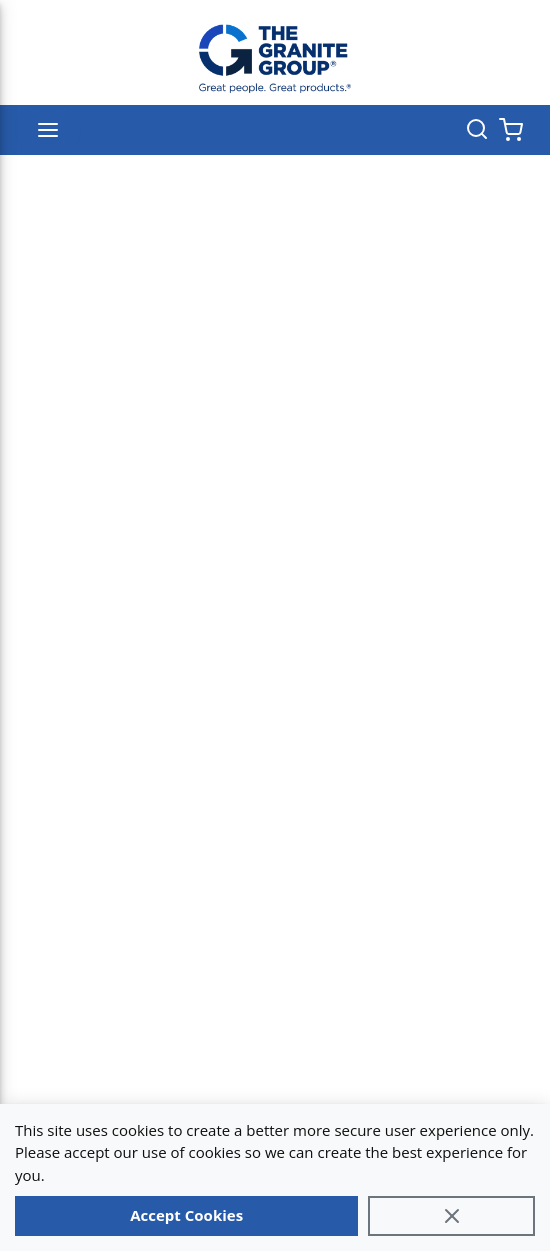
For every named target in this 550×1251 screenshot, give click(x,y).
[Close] (451, 1216)
